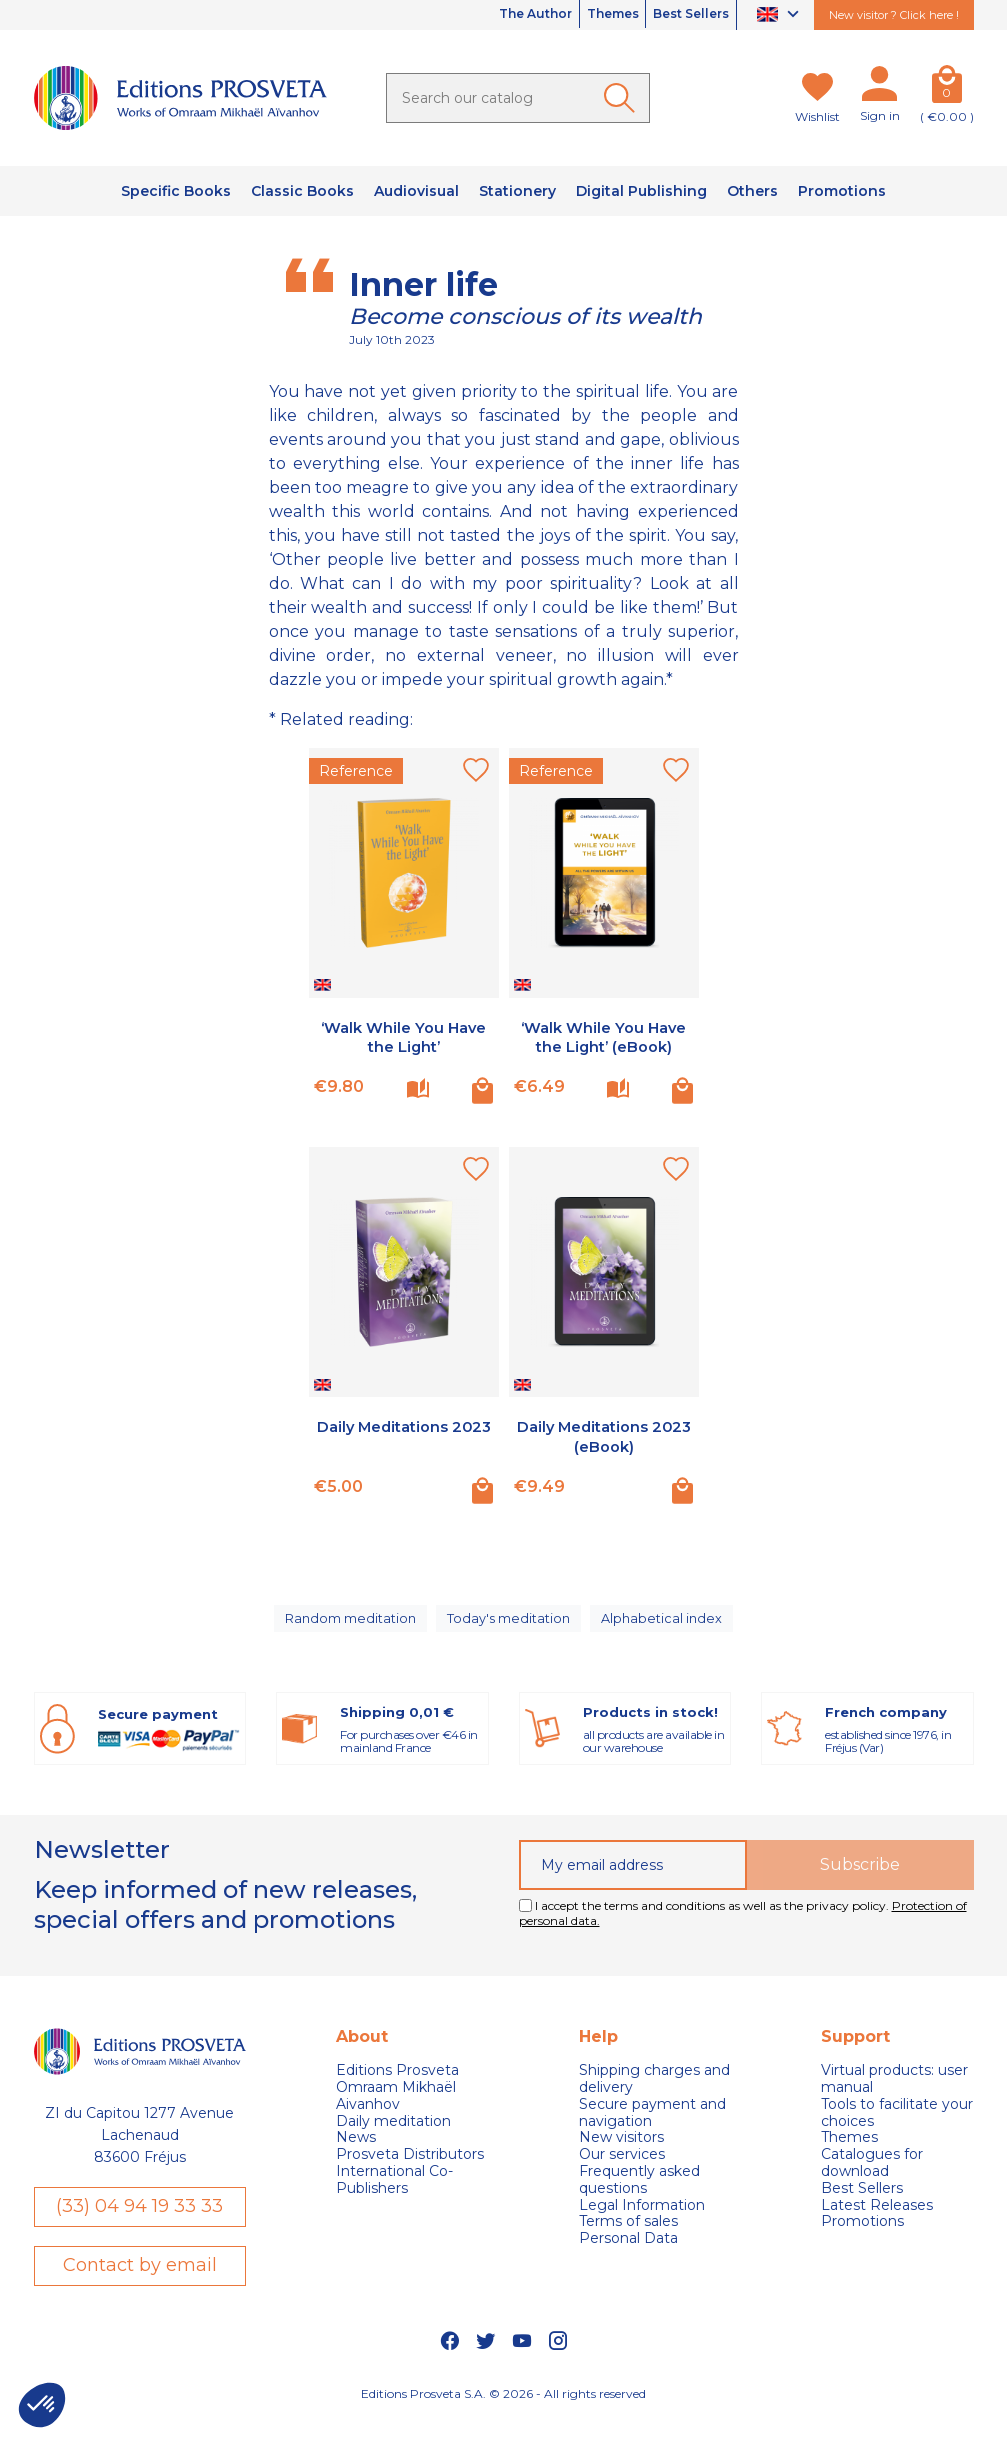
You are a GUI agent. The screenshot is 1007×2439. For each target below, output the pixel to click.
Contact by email (140, 2285)
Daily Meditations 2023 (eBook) (603, 1436)
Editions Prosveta (397, 2088)
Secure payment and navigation (652, 2130)
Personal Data (628, 2256)
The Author (486, 15)
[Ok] (623, 98)
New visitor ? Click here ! (894, 15)
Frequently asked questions (639, 2198)
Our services (622, 2172)
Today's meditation (512, 1627)
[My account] (880, 88)
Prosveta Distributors (410, 2172)
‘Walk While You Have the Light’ (403, 1037)
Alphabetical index (667, 1627)
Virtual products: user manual (894, 2097)
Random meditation (349, 1627)
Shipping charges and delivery (654, 2097)
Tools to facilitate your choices (897, 2130)
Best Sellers (681, 15)
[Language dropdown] (780, 15)
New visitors (621, 2155)
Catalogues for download (872, 2181)
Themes (583, 15)
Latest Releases (877, 2222)
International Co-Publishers (394, 2198)
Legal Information (642, 2222)
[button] (42, 2405)
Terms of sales (628, 2239)
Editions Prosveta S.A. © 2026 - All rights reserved (503, 2414)
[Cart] (947, 88)
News (356, 2155)
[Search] (518, 98)
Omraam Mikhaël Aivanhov (396, 2114)
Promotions (862, 2239)
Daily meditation (393, 2138)
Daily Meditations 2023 (403, 1436)
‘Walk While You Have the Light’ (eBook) (603, 1037)
